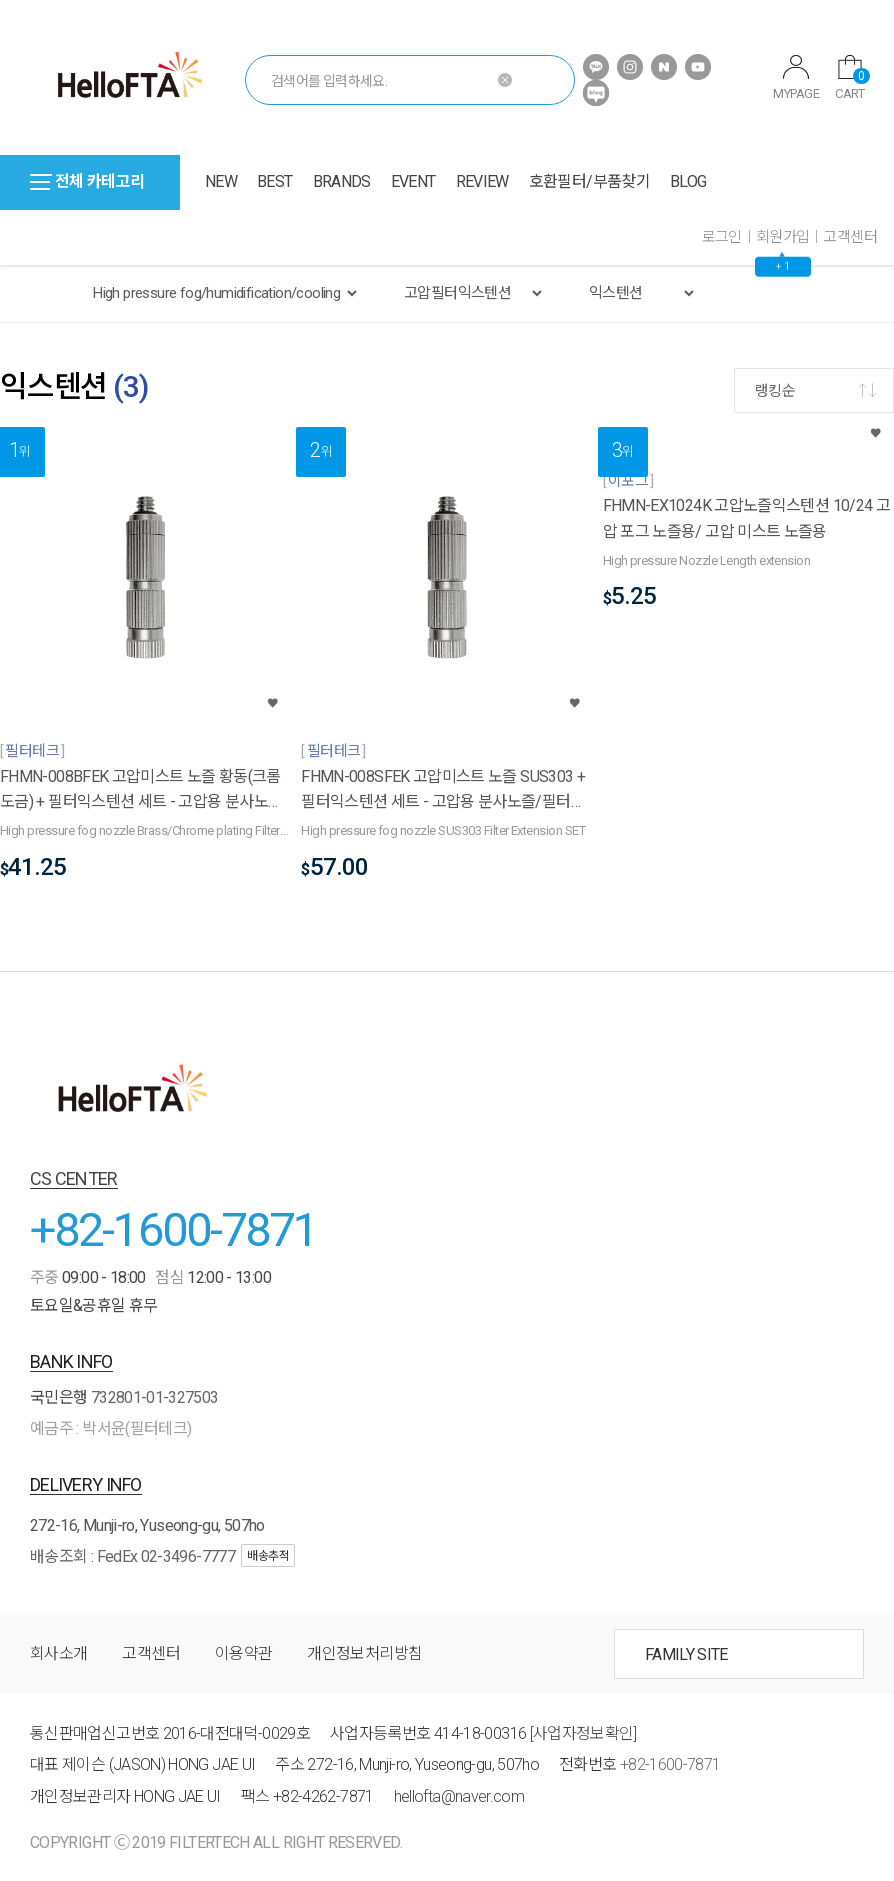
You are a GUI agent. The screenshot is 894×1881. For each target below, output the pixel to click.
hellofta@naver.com (459, 1796)
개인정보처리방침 (364, 1653)
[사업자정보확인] (583, 1733)
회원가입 (783, 237)
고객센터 (850, 237)
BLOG (688, 181)
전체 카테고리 (87, 181)
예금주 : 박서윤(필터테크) (110, 1428)
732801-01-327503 (155, 1397)
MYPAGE (796, 78)
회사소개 (58, 1653)
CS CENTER (74, 1178)
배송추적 (268, 1556)
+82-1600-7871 (174, 1229)
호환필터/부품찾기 (589, 181)
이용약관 (243, 1653)
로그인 (722, 237)
